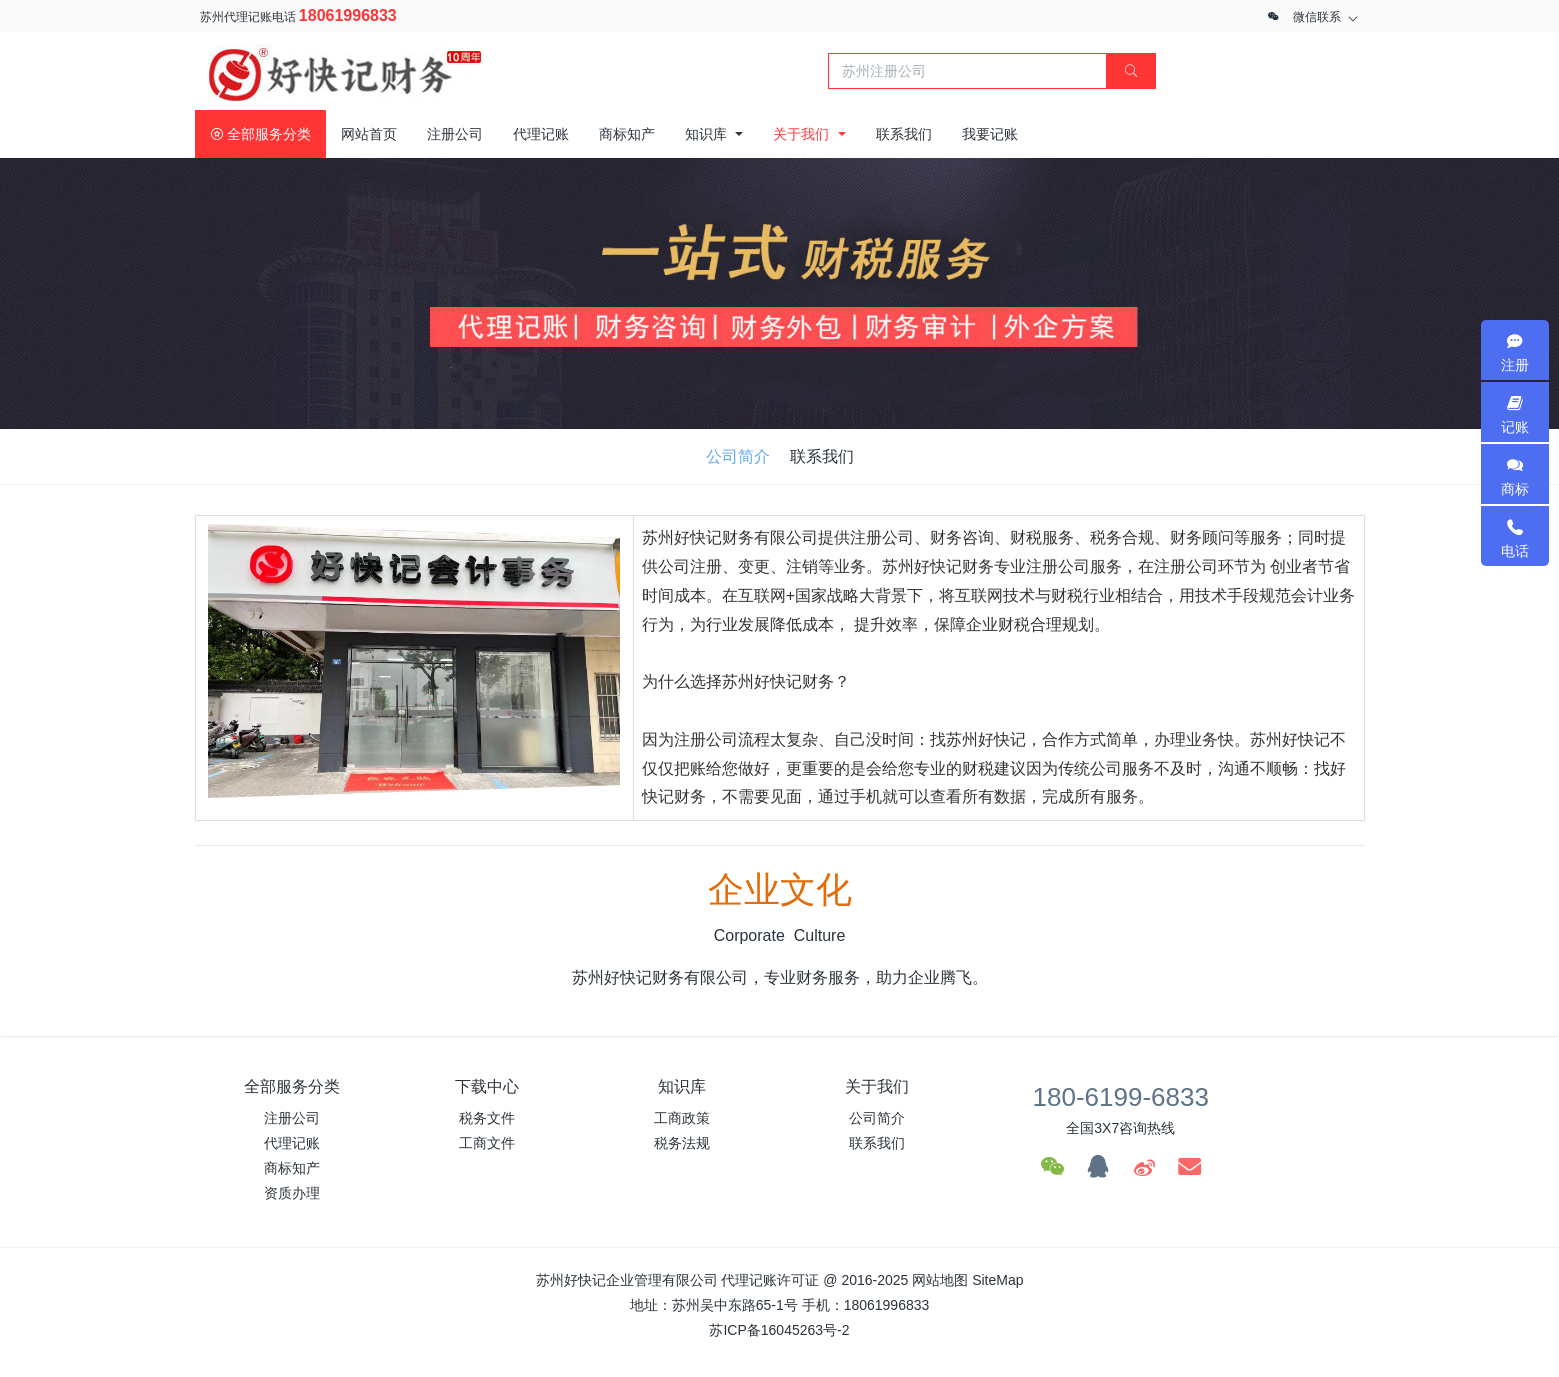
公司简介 (738, 456)
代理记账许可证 (770, 1280)
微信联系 (1317, 17)
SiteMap (997, 1280)
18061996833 (348, 15)
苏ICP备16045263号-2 (779, 1330)
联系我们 (822, 456)
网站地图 (940, 1280)
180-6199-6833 (1121, 1097)
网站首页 (369, 134)
